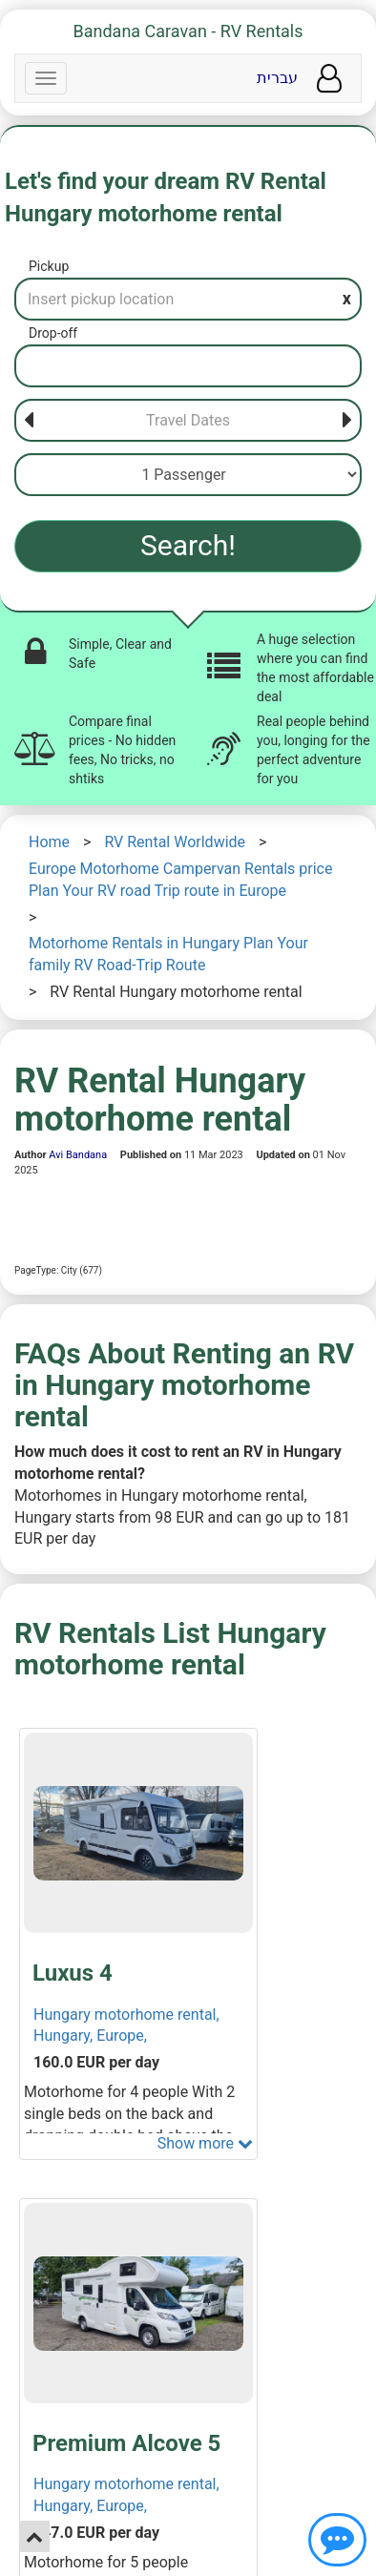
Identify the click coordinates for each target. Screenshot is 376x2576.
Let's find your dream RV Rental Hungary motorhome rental (165, 197)
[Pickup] (188, 299)
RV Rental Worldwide (174, 842)
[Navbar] (46, 78)
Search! (188, 545)
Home (49, 842)
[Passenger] (188, 474)
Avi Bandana (78, 1155)
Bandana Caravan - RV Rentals (188, 31)
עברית (277, 78)
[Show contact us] (337, 2539)
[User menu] (329, 78)
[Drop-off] (188, 365)
